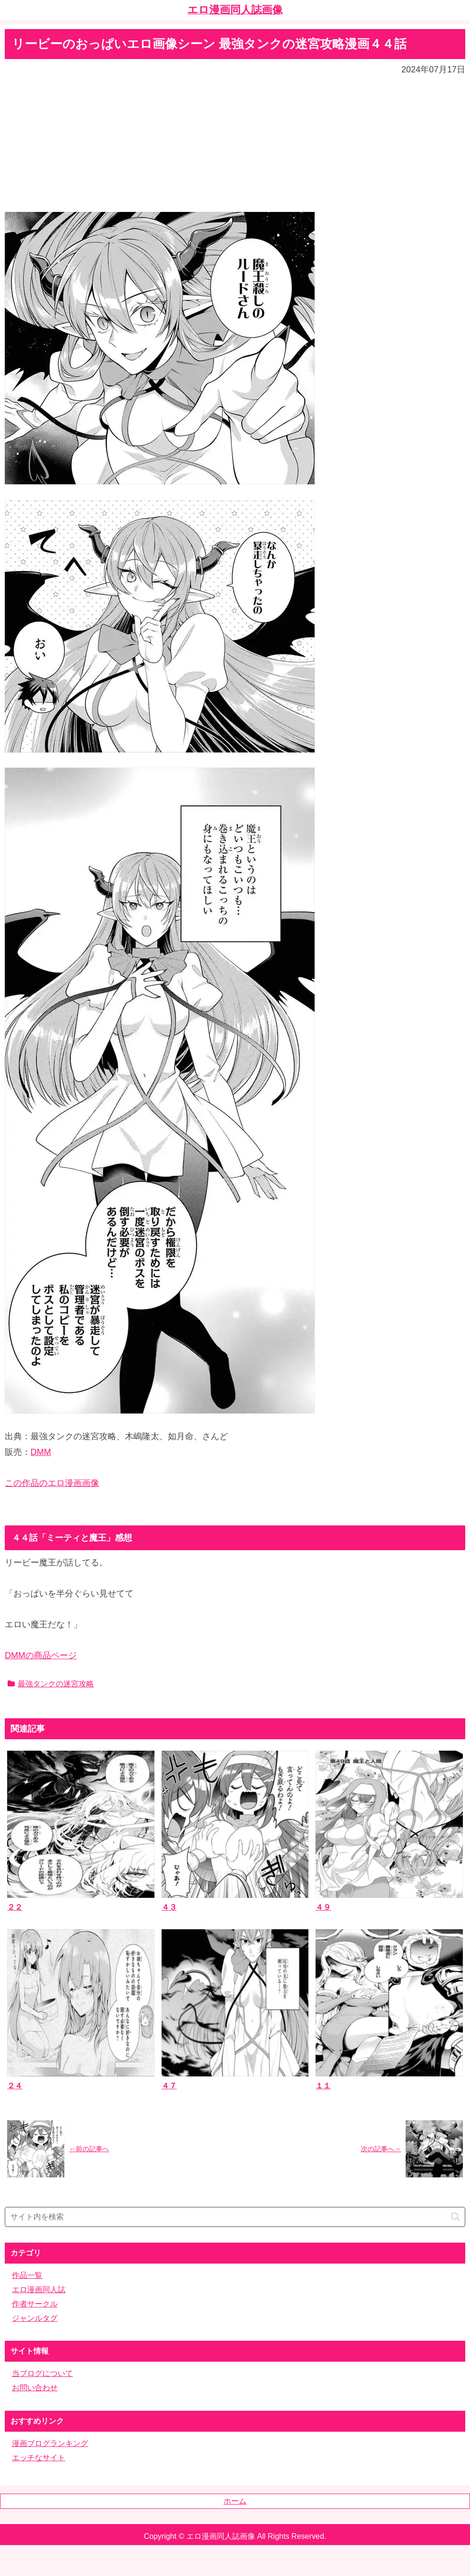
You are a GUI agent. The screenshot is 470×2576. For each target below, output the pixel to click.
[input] (235, 2217)
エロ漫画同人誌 (38, 2289)
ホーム (235, 2501)
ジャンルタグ (35, 2318)
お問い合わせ (35, 2388)
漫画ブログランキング (50, 2443)
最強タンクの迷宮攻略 (51, 1684)
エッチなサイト (38, 2458)
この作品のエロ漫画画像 (52, 1483)
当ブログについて (42, 2373)
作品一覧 (27, 2275)
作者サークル (35, 2304)
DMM (41, 1452)
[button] (455, 2216)
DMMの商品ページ (41, 1655)
